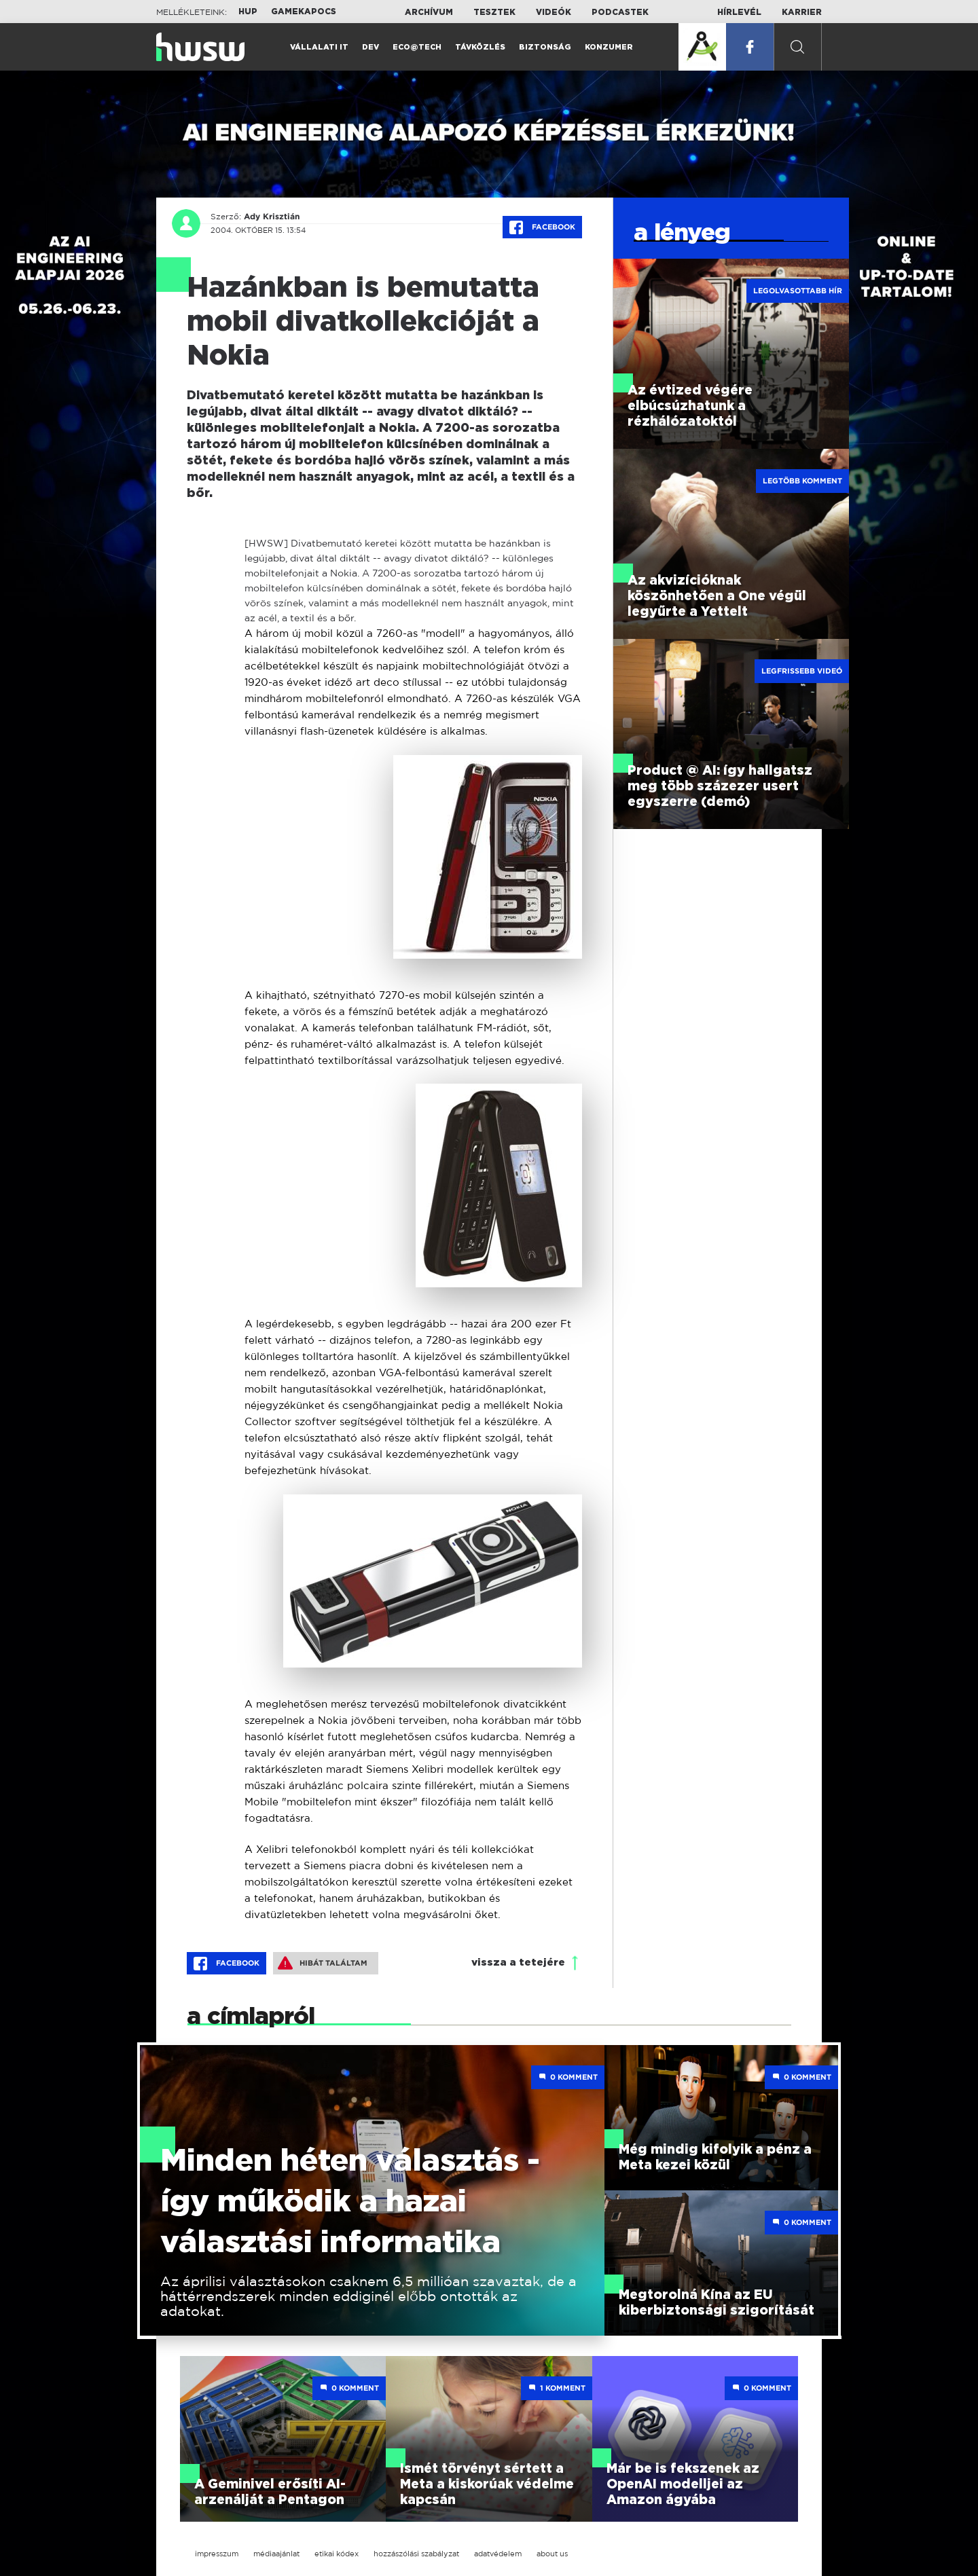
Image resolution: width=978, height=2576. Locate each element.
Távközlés (480, 47)
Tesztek (494, 12)
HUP (247, 11)
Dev (370, 47)
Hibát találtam (322, 1962)
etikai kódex (336, 2554)
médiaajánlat (276, 2554)
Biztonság (545, 47)
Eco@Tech (417, 47)
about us (552, 2554)
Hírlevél (739, 12)
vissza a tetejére (518, 1962)
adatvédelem (498, 2554)
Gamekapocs (303, 11)
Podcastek (620, 12)
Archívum (429, 12)
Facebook (542, 227)
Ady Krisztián (272, 216)
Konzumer (609, 47)
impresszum (216, 2554)
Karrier (802, 12)
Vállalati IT (319, 47)
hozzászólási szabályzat (416, 2554)
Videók (553, 12)
